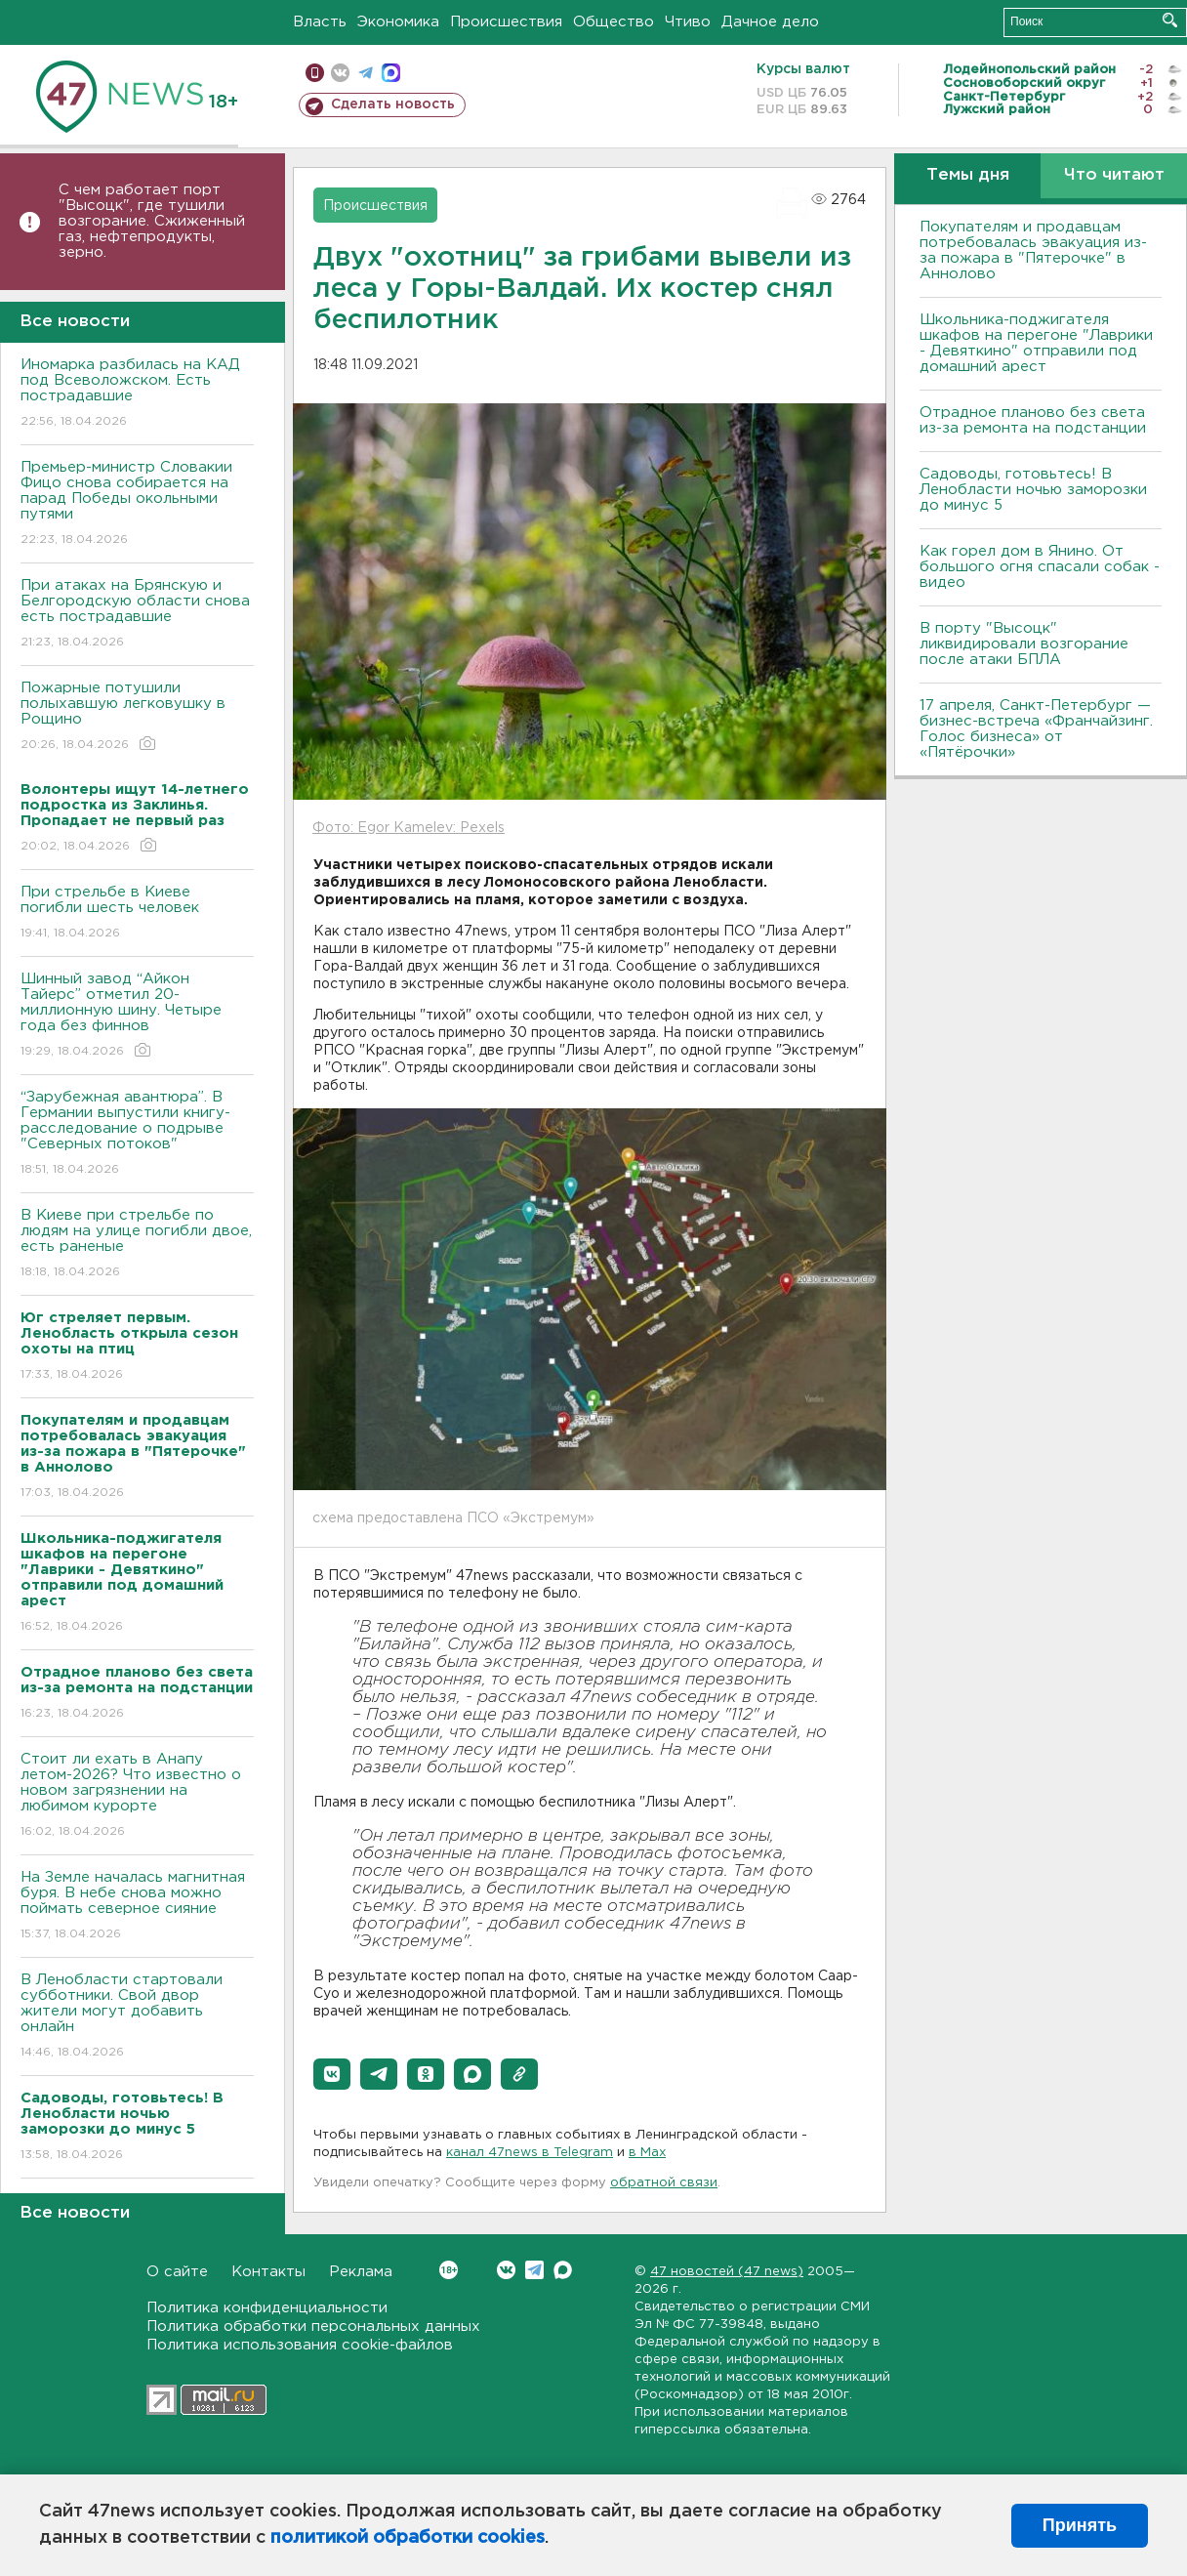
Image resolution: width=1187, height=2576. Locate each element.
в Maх (647, 2152)
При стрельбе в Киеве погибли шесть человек (137, 913)
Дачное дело (770, 22)
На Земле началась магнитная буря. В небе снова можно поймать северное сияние (137, 1906)
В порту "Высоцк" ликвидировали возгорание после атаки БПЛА (1024, 644)
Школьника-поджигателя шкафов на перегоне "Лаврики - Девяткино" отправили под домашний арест (1036, 343)
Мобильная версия (315, 72)
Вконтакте (448, 2270)
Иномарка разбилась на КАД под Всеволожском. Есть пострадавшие (137, 394)
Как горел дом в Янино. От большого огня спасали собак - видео (1040, 567)
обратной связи (663, 2183)
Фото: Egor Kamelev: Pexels (408, 828)
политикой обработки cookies (407, 2538)
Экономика (398, 22)
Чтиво (688, 22)
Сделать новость (393, 104)
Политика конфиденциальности (267, 2308)
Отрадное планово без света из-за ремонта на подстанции (1033, 420)
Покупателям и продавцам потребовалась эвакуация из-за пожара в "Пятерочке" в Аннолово (1033, 250)
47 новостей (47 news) (726, 2271)
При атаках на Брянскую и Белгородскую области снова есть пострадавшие (137, 614)
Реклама (360, 2271)
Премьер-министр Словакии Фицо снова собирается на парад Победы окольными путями (137, 504)
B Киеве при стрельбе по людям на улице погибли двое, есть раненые (137, 1244)
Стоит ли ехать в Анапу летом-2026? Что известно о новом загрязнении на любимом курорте (137, 1796)
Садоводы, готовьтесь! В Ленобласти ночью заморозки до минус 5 (1033, 490)
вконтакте (340, 72)
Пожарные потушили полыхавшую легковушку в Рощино (137, 717)
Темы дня (967, 175)
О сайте (177, 2271)
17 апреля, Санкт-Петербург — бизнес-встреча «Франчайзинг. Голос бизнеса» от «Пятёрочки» (1036, 729)
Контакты (268, 2271)
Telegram (534, 2270)
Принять (1080, 2525)
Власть (320, 22)
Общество (613, 22)
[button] (331, 2074)
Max (562, 2270)
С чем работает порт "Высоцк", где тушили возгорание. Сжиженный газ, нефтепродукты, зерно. (152, 221)
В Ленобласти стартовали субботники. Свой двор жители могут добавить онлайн (137, 2017)
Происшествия (506, 22)
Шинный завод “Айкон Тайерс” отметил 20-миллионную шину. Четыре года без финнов (137, 1016)
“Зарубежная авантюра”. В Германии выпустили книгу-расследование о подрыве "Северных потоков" (137, 1134)
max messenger (391, 72)
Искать (1170, 20)
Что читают (1114, 175)
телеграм (365, 72)
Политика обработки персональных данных (313, 2326)
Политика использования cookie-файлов (299, 2345)
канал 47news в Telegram (529, 2152)
